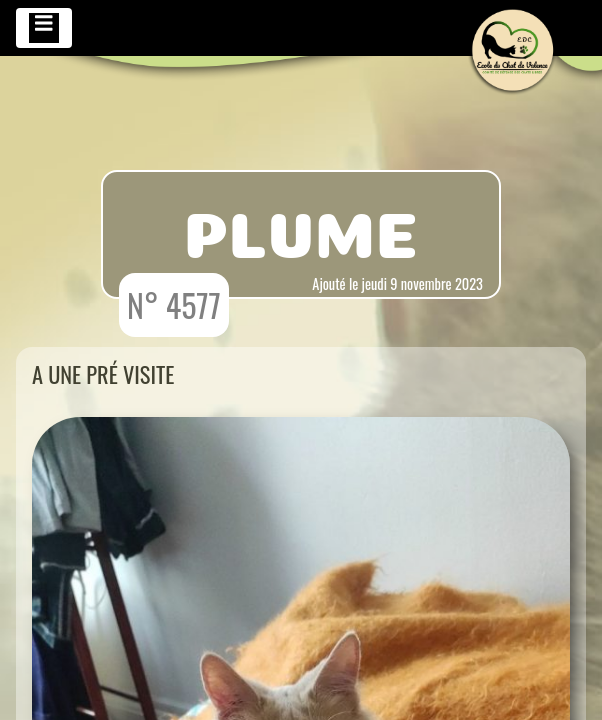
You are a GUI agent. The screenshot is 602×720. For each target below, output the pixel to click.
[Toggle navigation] (44, 28)
